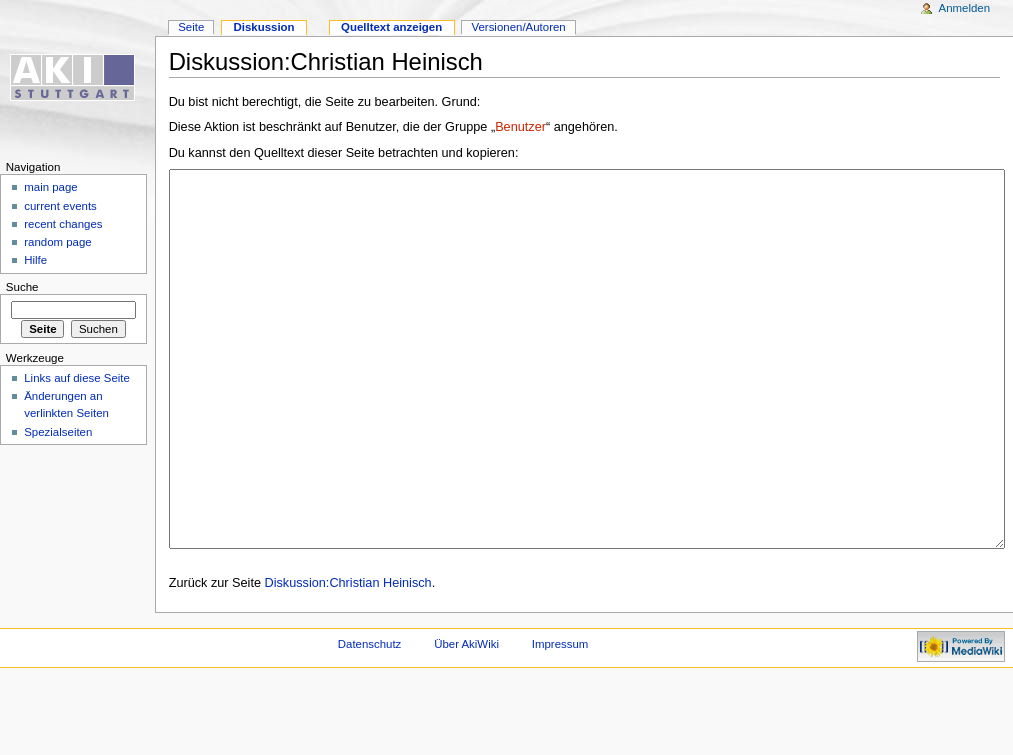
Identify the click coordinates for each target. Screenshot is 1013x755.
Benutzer (520, 127)
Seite (191, 27)
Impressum (560, 719)
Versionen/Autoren (518, 27)
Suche (22, 287)
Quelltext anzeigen (391, 27)
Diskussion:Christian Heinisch (348, 658)
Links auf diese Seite (77, 378)
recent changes (63, 224)
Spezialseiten (58, 432)
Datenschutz (370, 719)
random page (58, 242)
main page (51, 187)
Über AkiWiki (466, 719)
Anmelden (965, 8)
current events (60, 206)
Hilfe (35, 260)
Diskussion (263, 27)
